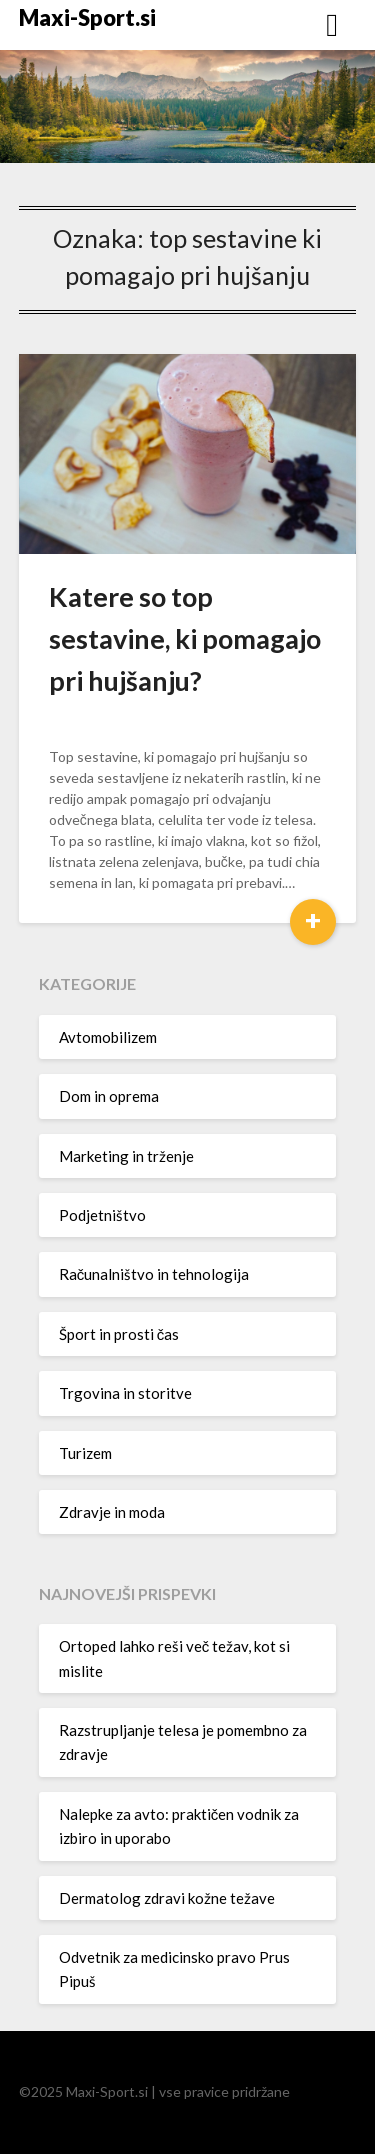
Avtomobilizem (108, 1037)
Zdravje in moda (112, 1512)
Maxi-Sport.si (87, 17)
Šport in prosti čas (119, 1334)
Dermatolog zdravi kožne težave (167, 1898)
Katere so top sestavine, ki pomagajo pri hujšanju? (185, 638)
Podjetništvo (102, 1215)
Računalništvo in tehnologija (154, 1274)
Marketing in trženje (126, 1156)
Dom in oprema (109, 1096)
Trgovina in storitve (125, 1393)
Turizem (85, 1453)
